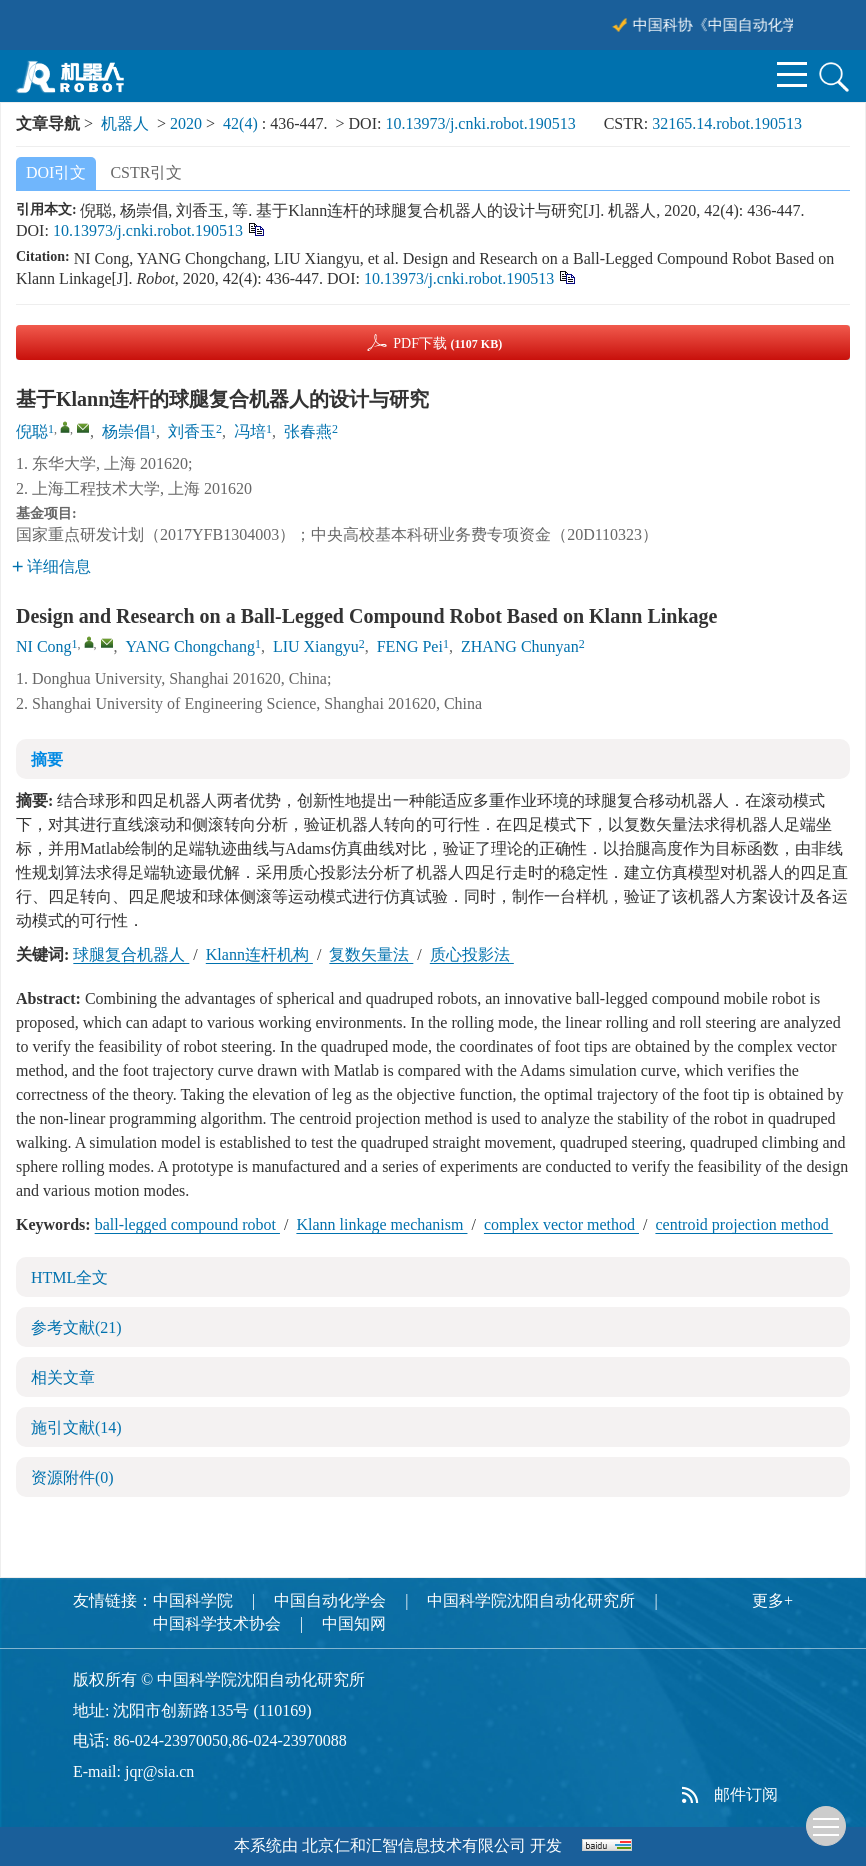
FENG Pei (410, 646)
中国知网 (354, 1623)
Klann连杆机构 (259, 954)
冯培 (250, 431)
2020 (186, 123)
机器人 (125, 123)
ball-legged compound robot (187, 1224)
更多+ (772, 1600)
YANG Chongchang (190, 646)
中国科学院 (193, 1600)
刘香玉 (192, 431)
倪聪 (32, 431)
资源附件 (72, 1477)
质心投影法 (472, 954)
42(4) (242, 123)
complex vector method (561, 1224)
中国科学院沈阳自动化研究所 (531, 1600)
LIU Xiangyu (316, 646)
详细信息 (51, 566)
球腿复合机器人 (131, 954)
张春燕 (308, 431)
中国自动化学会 (330, 1600)
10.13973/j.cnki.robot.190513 (480, 123)
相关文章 (63, 1377)
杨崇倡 (126, 431)
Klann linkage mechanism (381, 1224)
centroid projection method (743, 1224)
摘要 (47, 759)
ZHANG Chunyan (520, 646)
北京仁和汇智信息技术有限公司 (414, 1845)
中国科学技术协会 (217, 1623)
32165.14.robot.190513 (727, 123)
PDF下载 (447, 343)
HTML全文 (69, 1277)
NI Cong (44, 646)
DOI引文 (56, 172)
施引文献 (76, 1427)
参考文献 (76, 1327)
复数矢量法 (371, 954)
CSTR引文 (146, 172)
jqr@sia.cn (159, 1771)
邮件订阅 (746, 1794)
